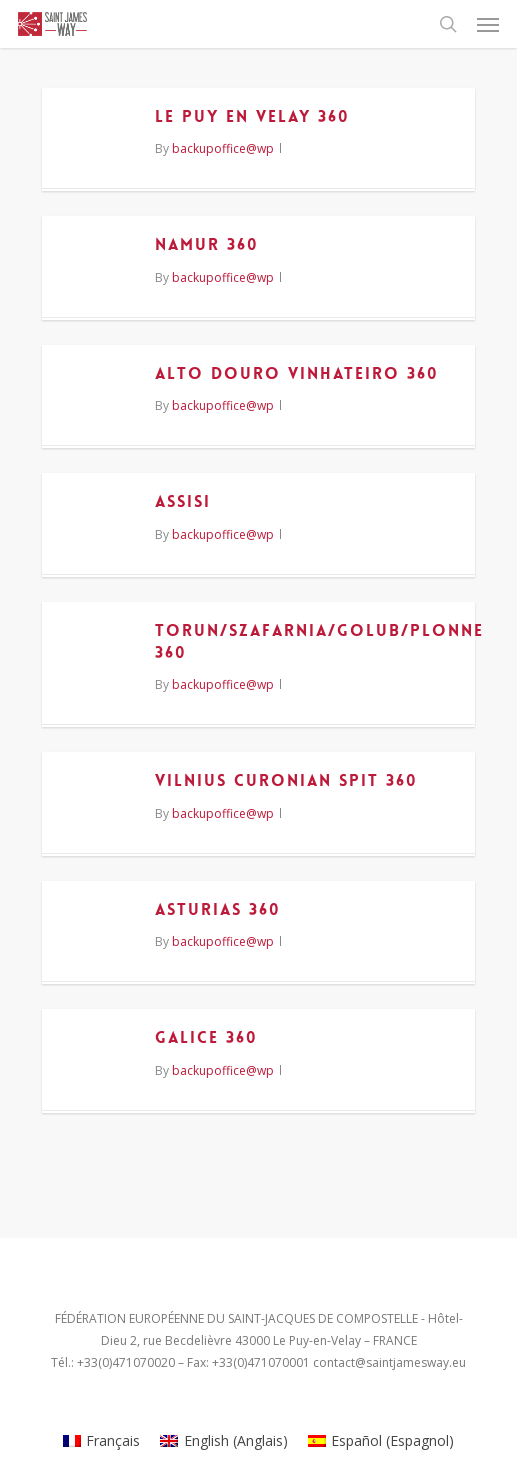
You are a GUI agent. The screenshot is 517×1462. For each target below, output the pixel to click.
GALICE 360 (206, 1037)
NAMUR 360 (207, 244)
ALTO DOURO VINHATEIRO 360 (297, 373)
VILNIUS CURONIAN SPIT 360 (286, 780)
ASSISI (183, 501)
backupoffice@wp (223, 148)
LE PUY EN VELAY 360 (252, 116)
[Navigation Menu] (488, 24)
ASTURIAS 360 (218, 909)
